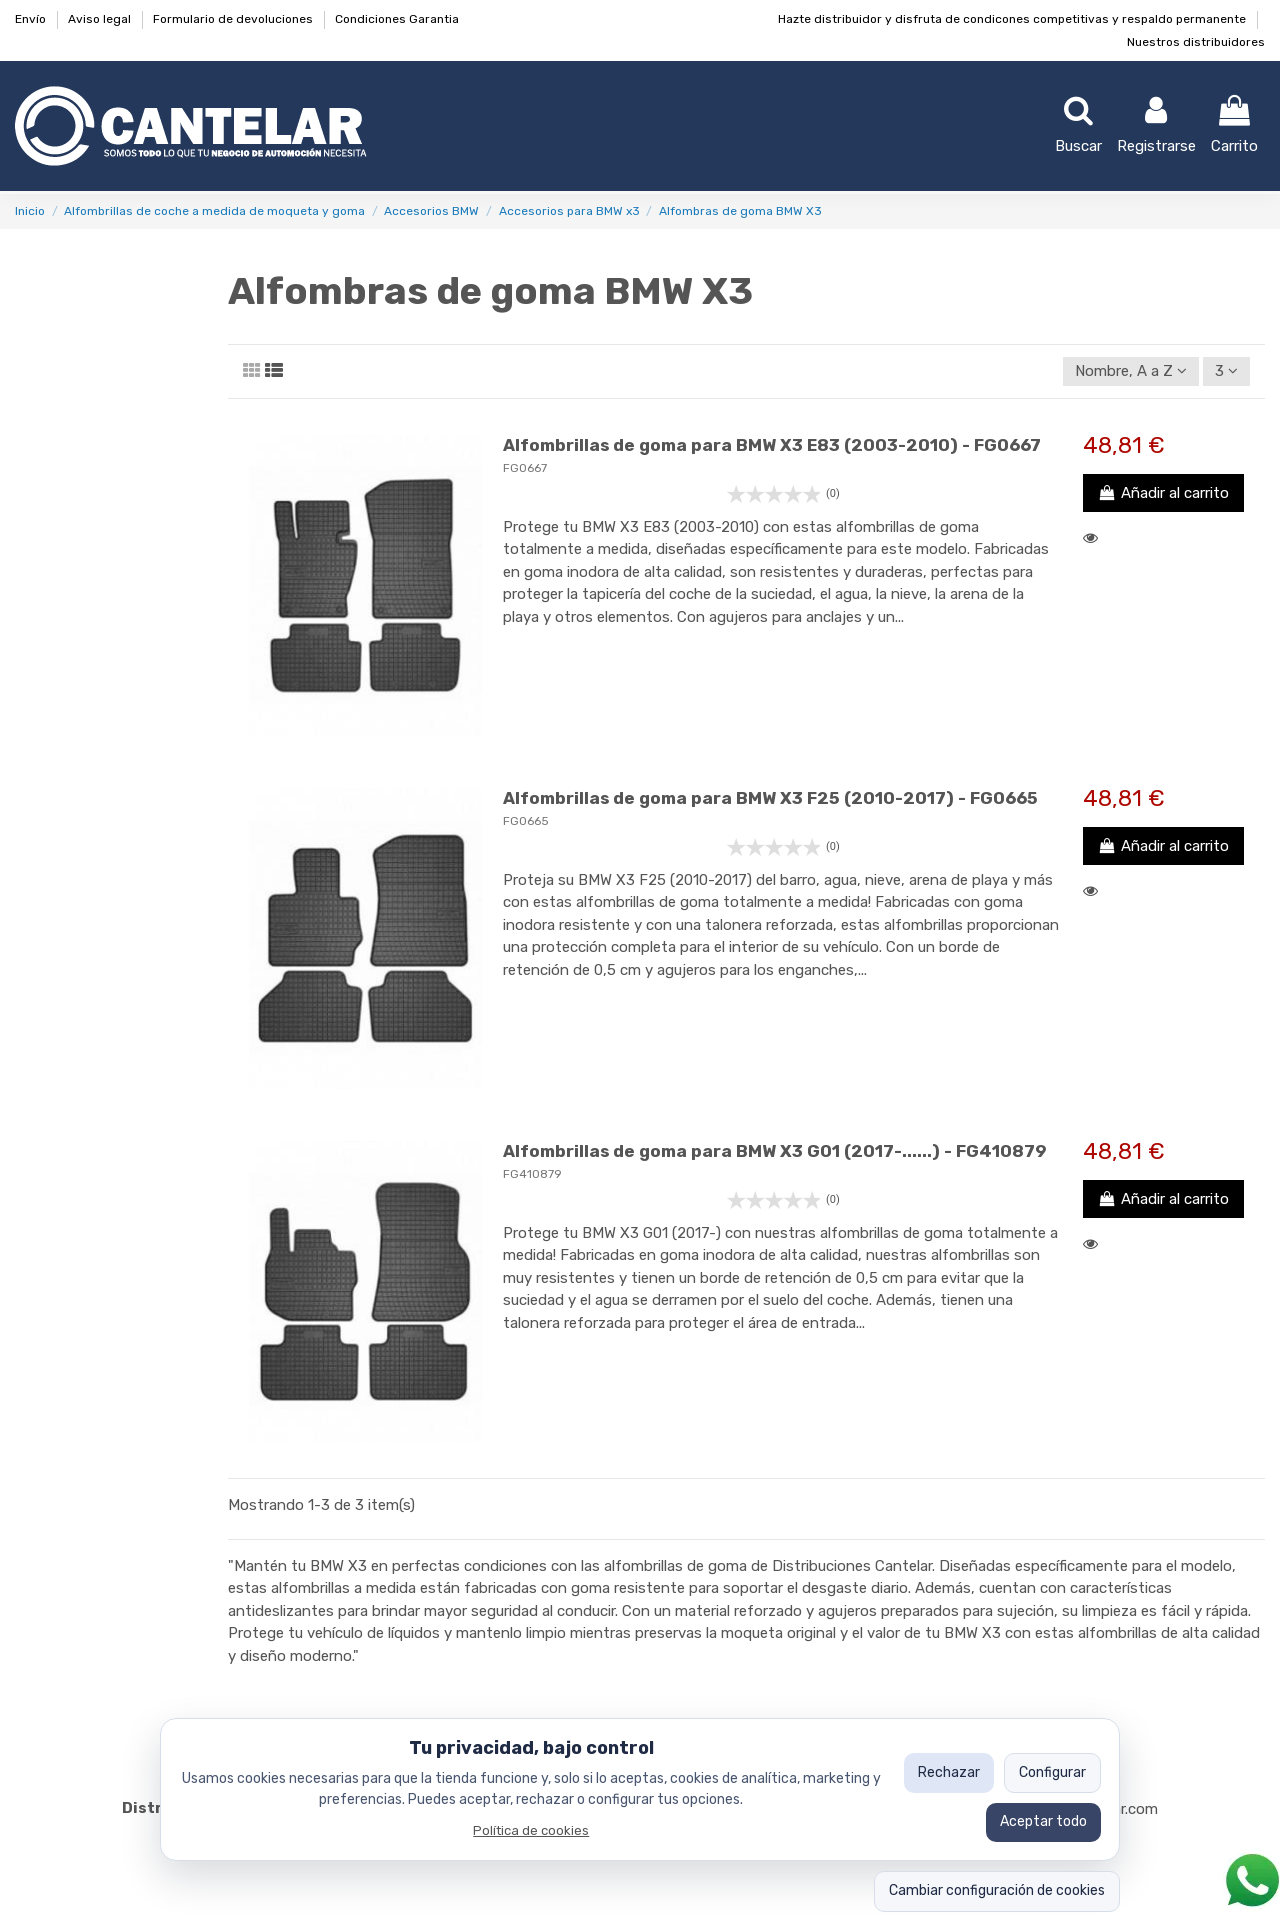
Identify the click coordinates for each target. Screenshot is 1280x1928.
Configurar (1052, 1772)
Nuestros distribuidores (1196, 42)
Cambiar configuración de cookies (997, 1890)
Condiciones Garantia (397, 19)
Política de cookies (531, 1830)
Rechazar (949, 1772)
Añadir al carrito (1163, 493)
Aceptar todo (1043, 1821)
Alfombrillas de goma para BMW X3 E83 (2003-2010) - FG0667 (772, 445)
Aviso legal (101, 19)
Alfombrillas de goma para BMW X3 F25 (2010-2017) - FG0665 (770, 798)
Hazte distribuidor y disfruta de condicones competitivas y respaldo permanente (1013, 19)
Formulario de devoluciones (234, 19)
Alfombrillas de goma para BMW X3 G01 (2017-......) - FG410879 (775, 1151)
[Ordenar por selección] (1131, 371)
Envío (32, 19)
